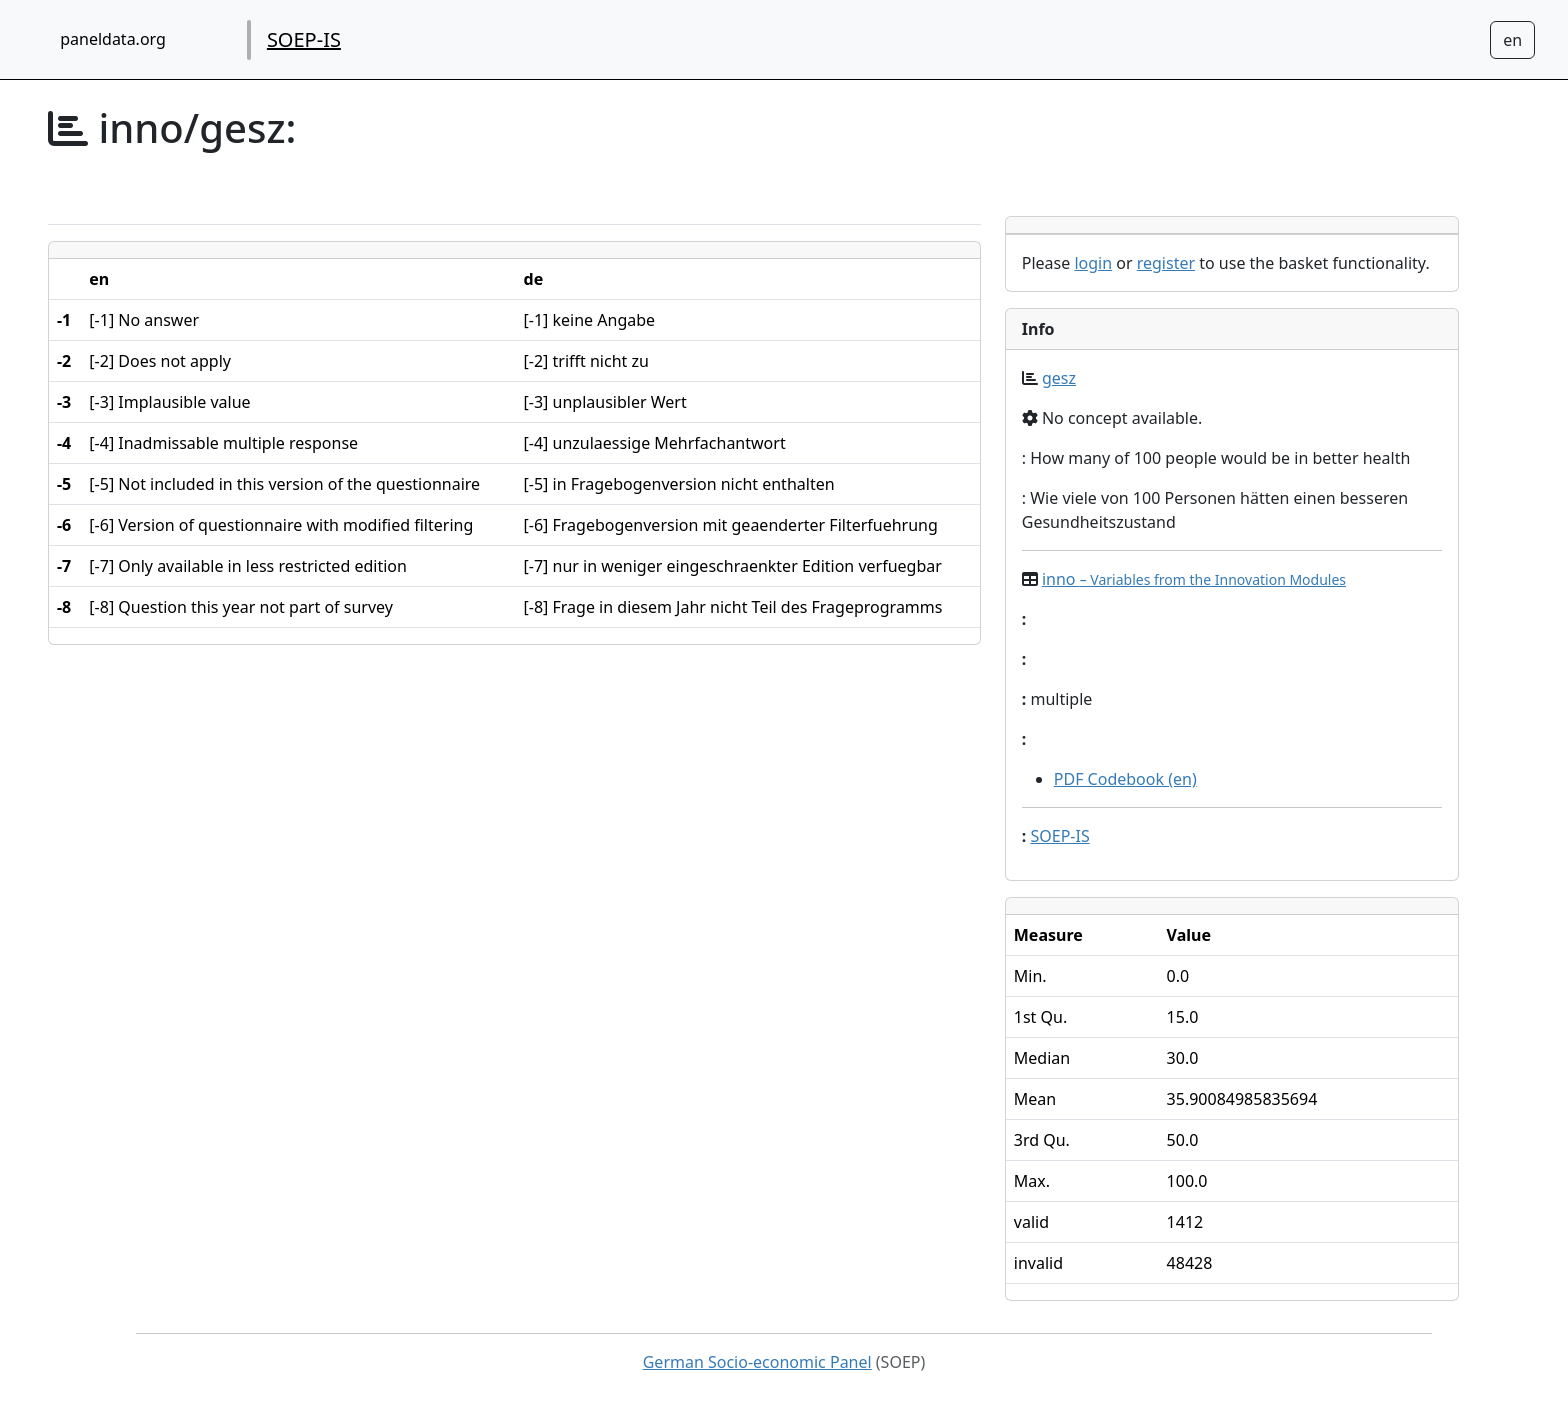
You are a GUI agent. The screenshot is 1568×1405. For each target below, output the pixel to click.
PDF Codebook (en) (1125, 779)
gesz (1059, 378)
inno (1194, 579)
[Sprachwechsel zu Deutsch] (1512, 40)
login (1093, 263)
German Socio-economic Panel (757, 1362)
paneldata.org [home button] (113, 39)
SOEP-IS (304, 39)
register (1166, 263)
